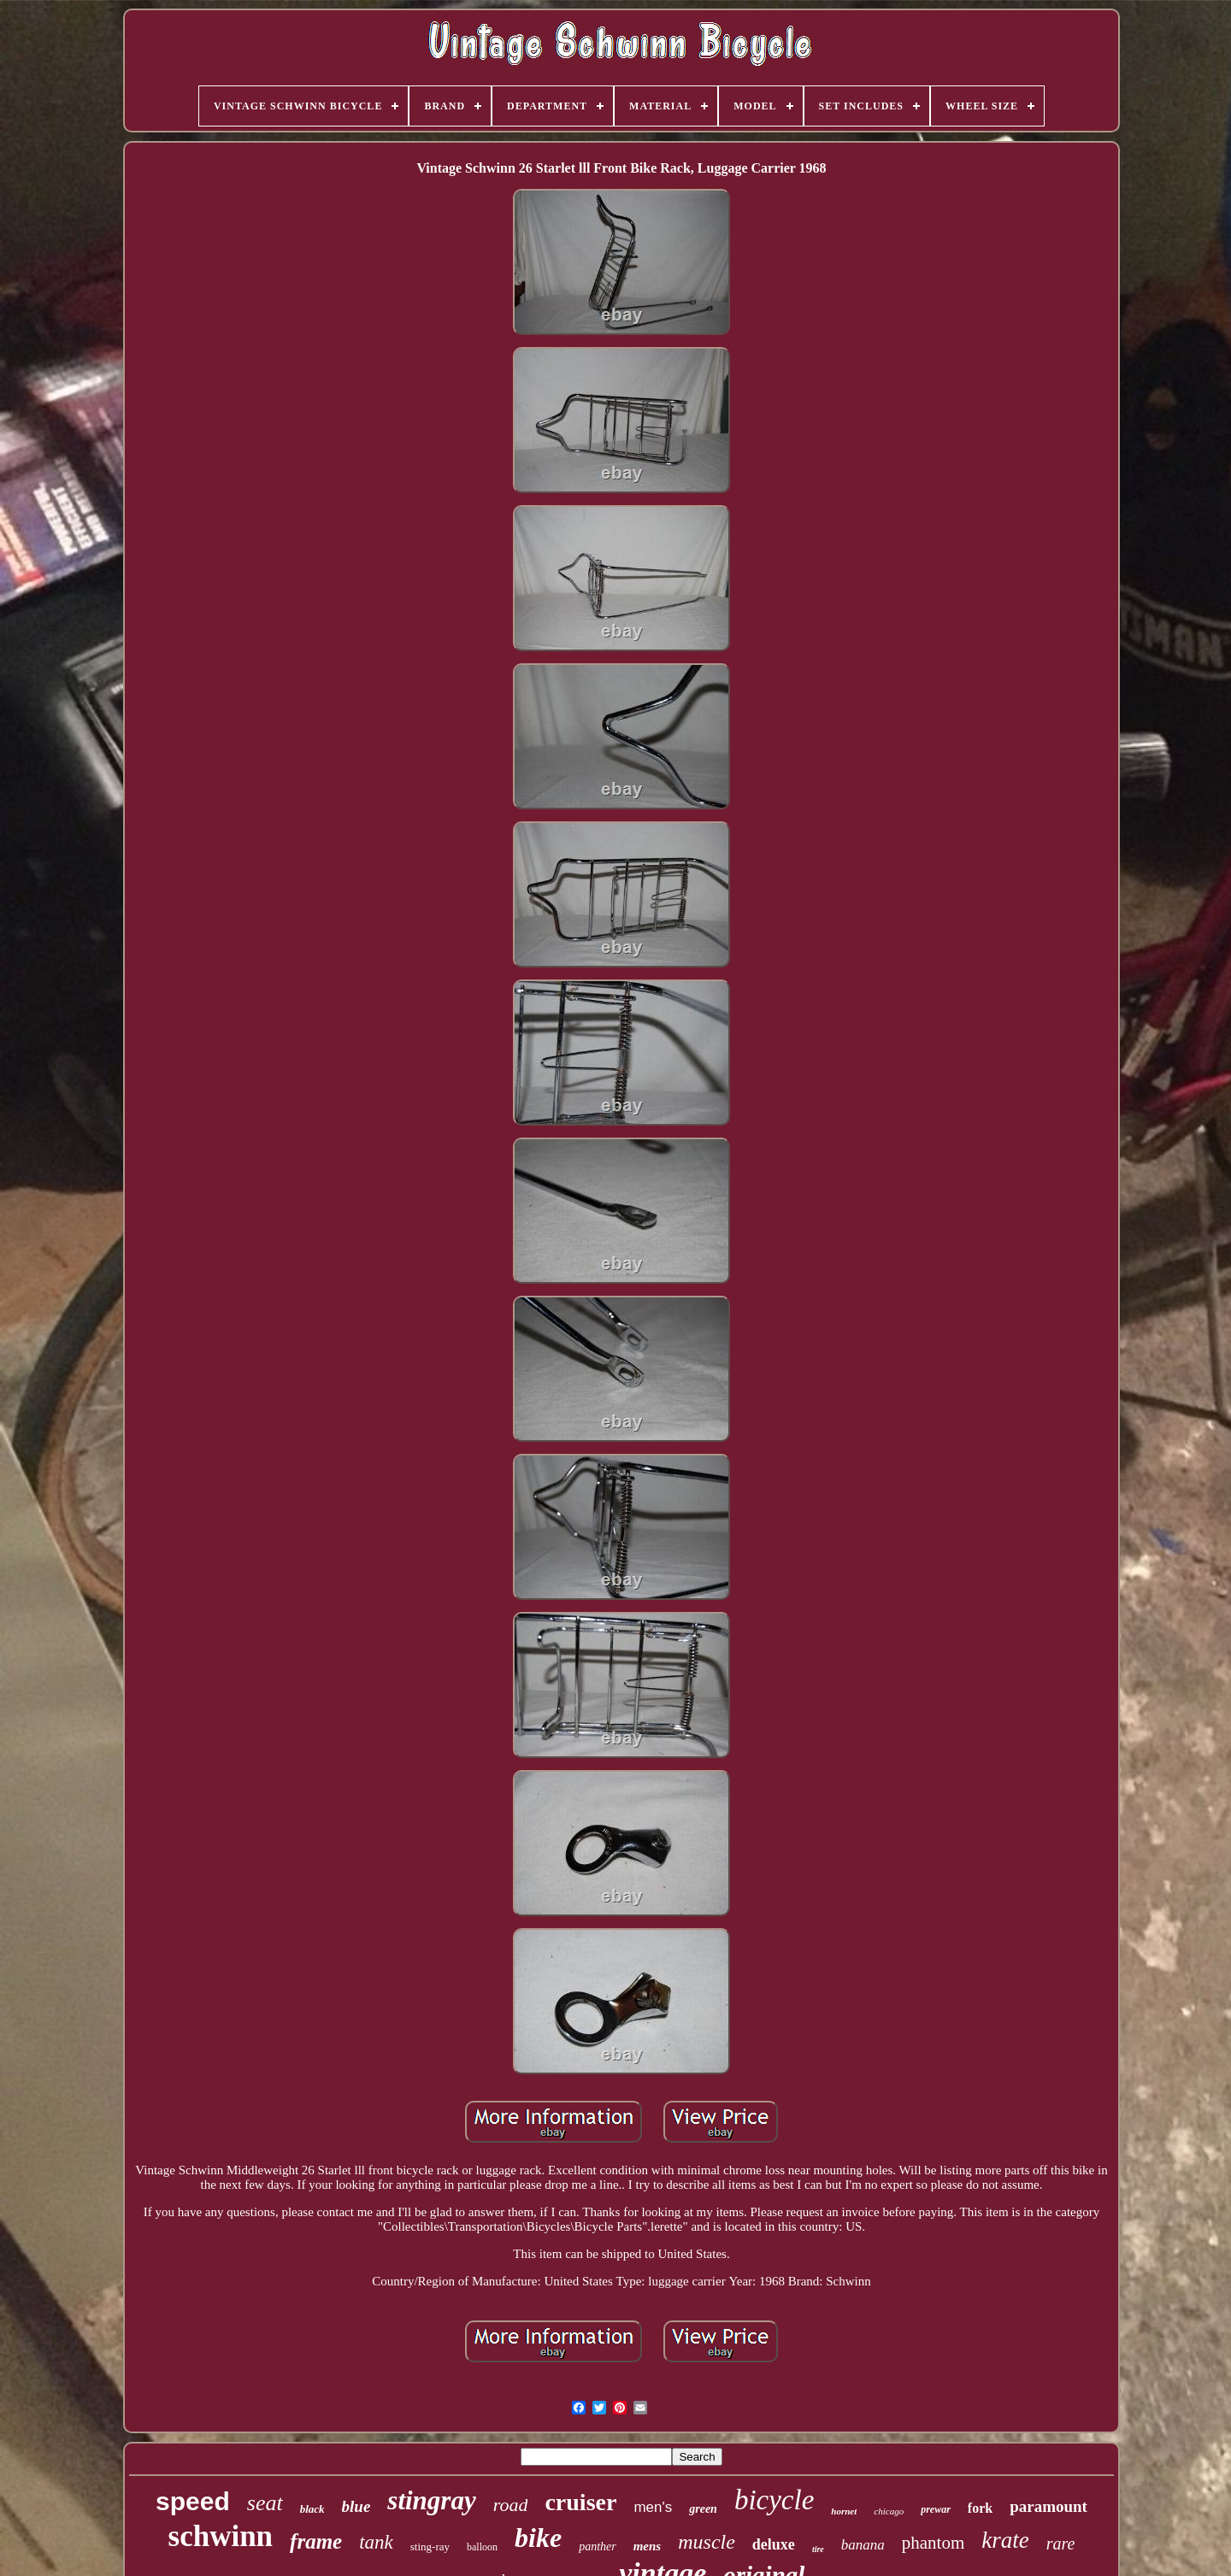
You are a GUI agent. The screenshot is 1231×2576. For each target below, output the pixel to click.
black (312, 2508)
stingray (431, 2500)
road (510, 2504)
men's (652, 2507)
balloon (482, 2547)
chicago (889, 2511)
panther (597, 2546)
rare (1060, 2543)
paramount (1048, 2506)
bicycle (774, 2500)
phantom (933, 2542)
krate (1004, 2540)
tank (376, 2542)
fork (980, 2508)
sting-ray (430, 2546)
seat (265, 2503)
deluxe (773, 2544)
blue (356, 2506)
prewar (936, 2509)
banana (863, 2545)
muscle (706, 2542)
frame (316, 2541)
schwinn (221, 2536)
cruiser (580, 2502)
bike (538, 2537)
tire (818, 2549)
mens (647, 2546)
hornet (844, 2511)
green (703, 2508)
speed (193, 2501)
